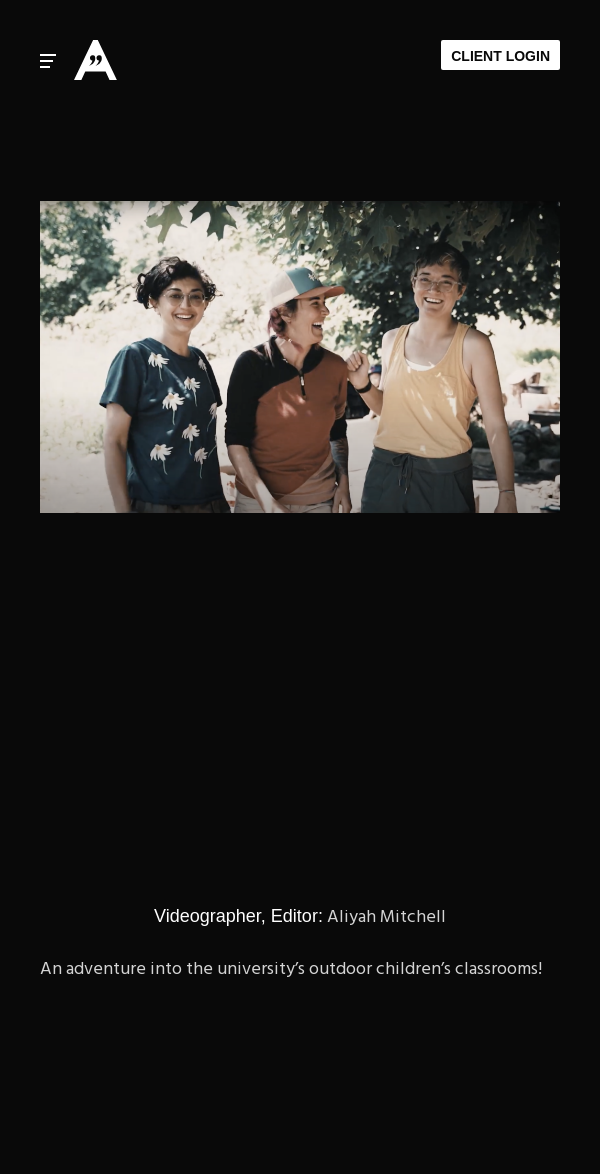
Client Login (500, 56)
